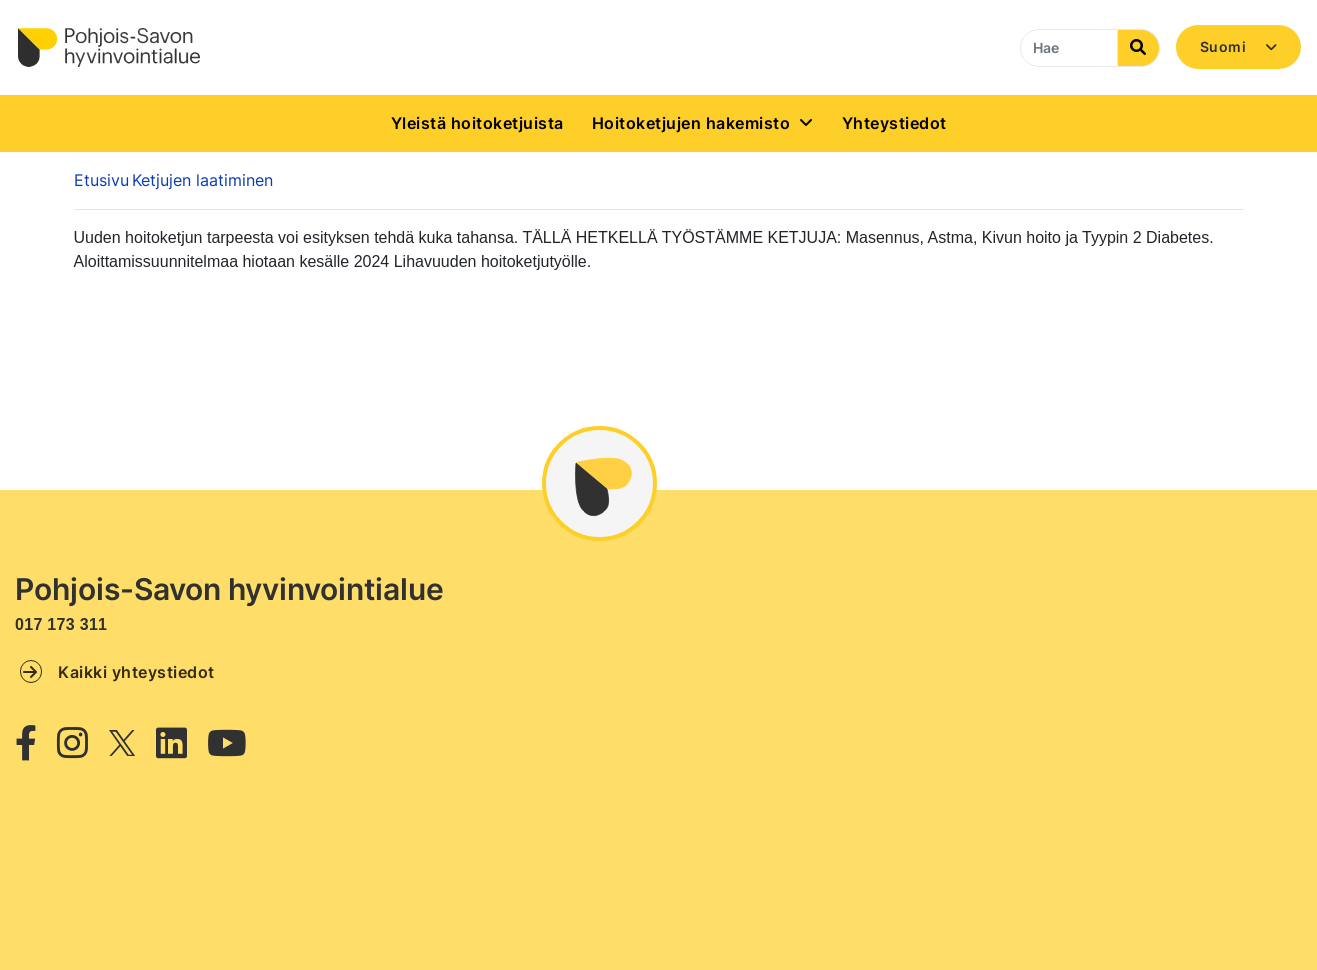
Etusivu (101, 180)
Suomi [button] (1225, 46)
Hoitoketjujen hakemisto (691, 123)
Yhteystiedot (894, 123)
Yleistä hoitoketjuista (477, 123)
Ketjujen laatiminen (202, 180)
